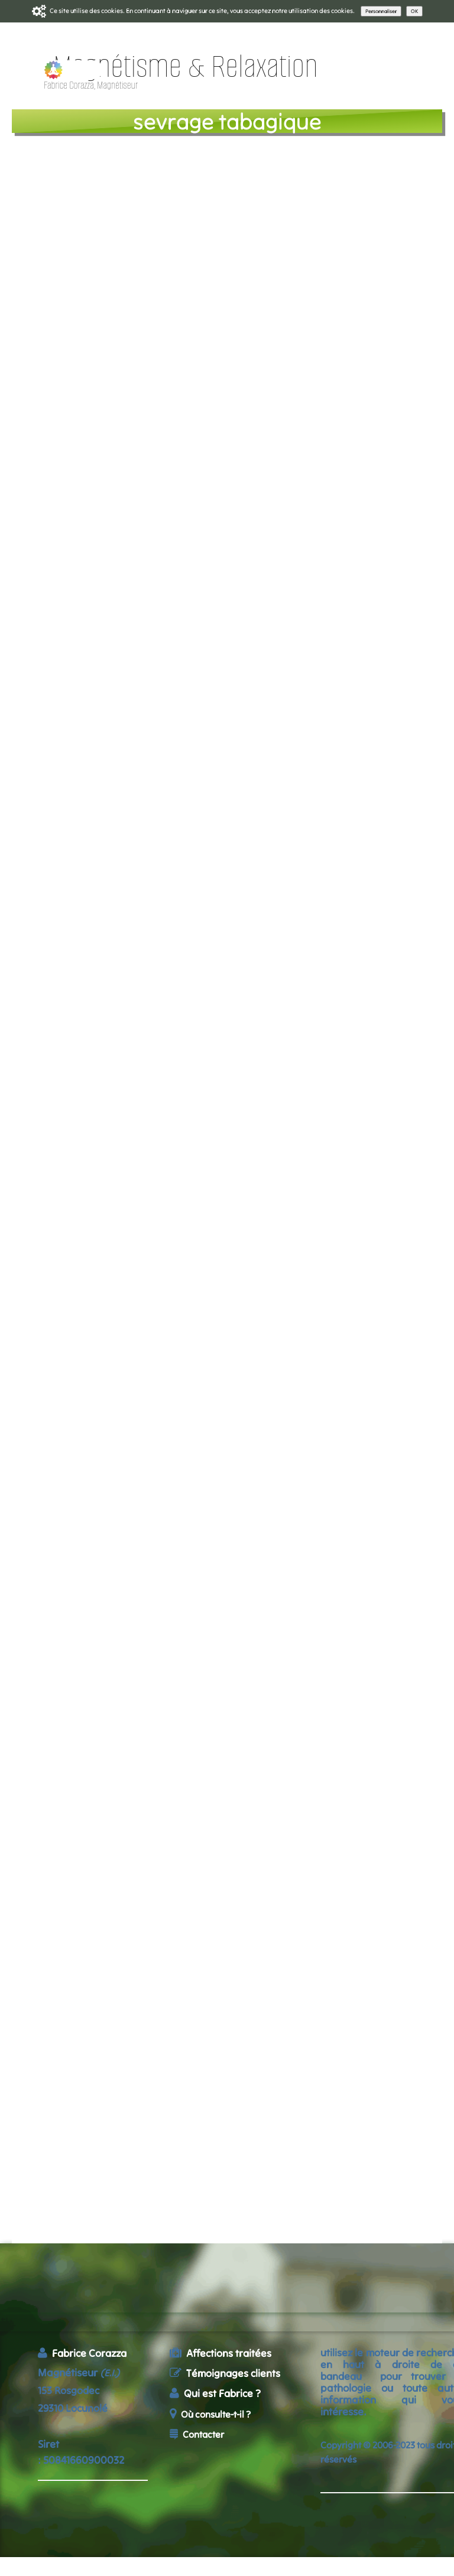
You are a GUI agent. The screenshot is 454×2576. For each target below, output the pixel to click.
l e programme (90, 167)
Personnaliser (381, 11)
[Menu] (439, 72)
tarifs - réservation (100, 182)
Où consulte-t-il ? (210, 2414)
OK (414, 11)
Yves (317, 623)
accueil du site (217, 2461)
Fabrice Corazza (82, 2353)
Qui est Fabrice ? (215, 2393)
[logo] (166, 75)
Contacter (197, 2434)
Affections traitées (220, 2353)
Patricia (371, 623)
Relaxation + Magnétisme (257, 479)
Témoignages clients (225, 2373)
